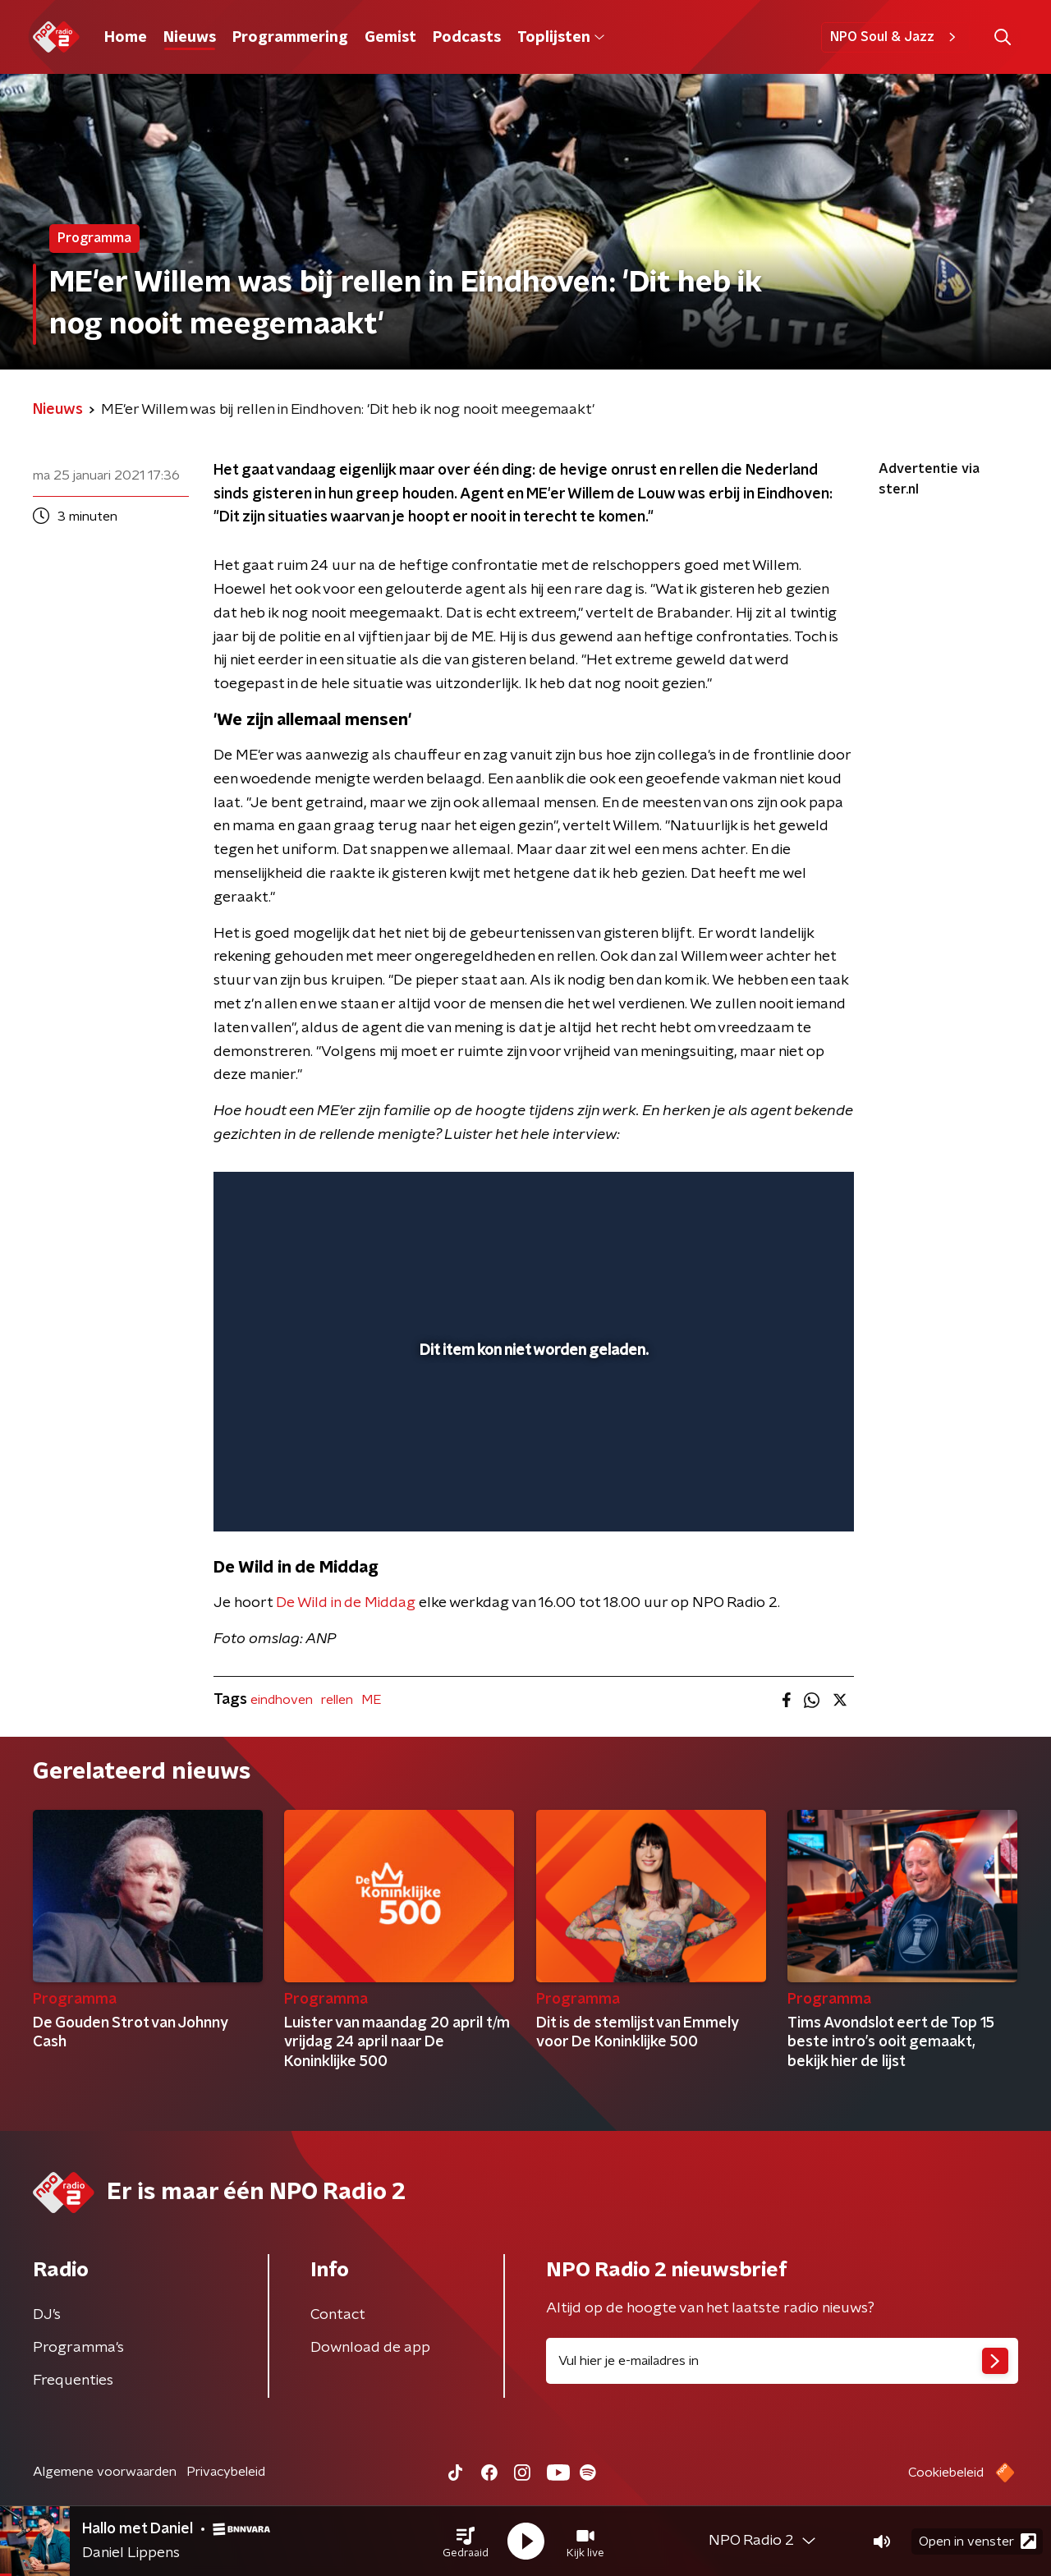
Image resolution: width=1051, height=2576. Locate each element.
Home (125, 37)
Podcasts (467, 37)
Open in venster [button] (977, 2541)
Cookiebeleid (946, 2472)
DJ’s (47, 2314)
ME (371, 1699)
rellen (337, 1699)
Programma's (78, 2347)
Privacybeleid (225, 2471)
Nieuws (189, 37)
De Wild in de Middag (345, 1603)
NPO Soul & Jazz (895, 37)
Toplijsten (560, 37)
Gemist (390, 37)
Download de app (370, 2347)
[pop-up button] (780, 1495)
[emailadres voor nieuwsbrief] (782, 2361)
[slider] (531, 1451)
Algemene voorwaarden (105, 2471)
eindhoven (281, 1699)
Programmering (290, 37)
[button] (465, 2541)
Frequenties (73, 2380)
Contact (337, 2314)
